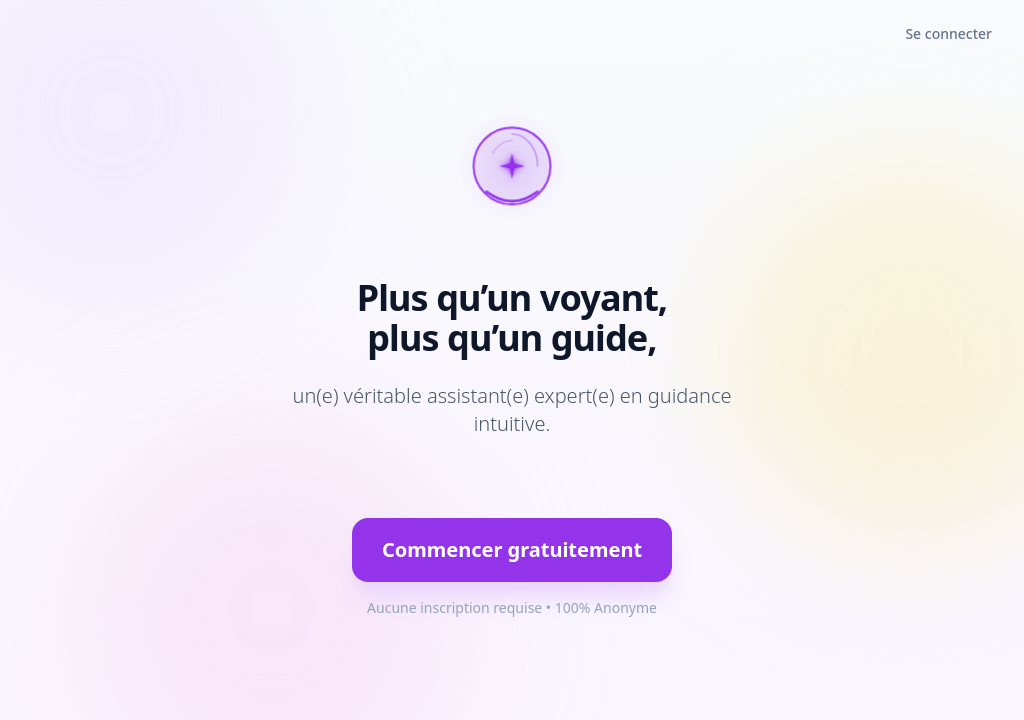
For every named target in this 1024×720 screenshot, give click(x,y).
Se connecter (948, 33)
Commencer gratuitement (512, 549)
